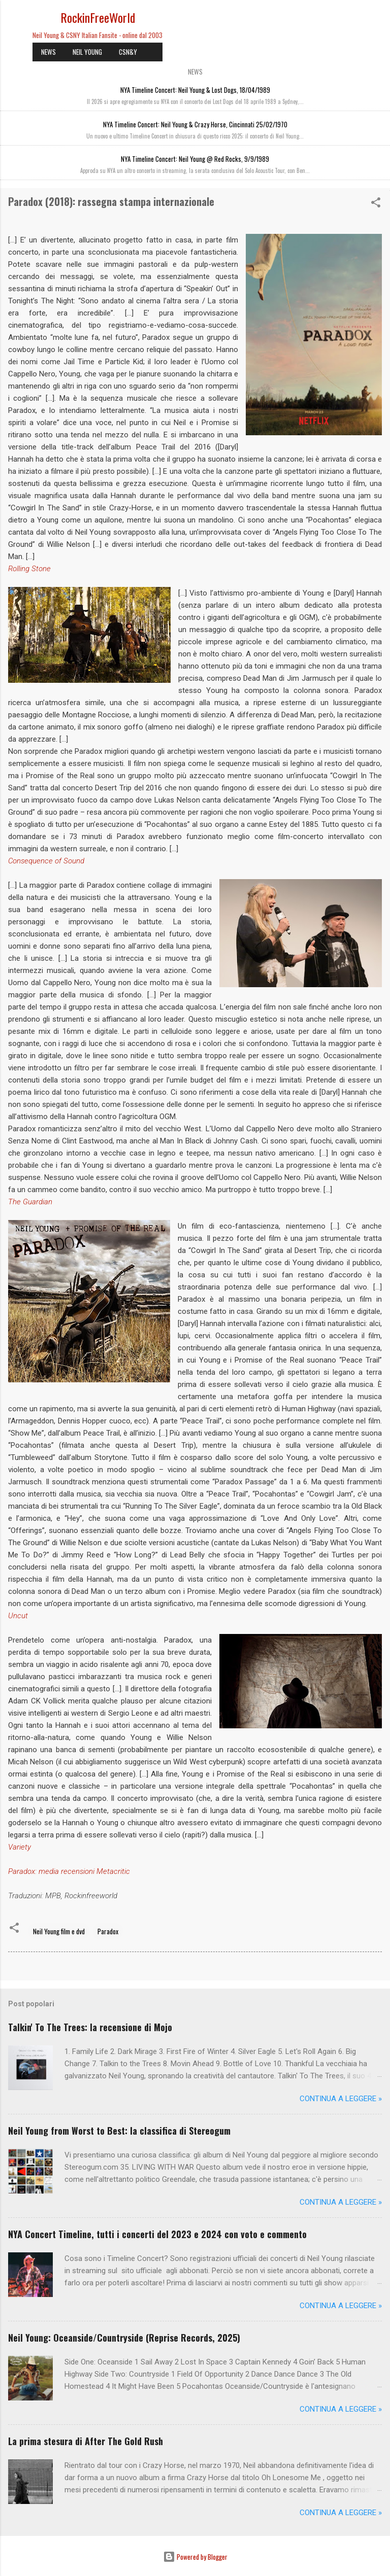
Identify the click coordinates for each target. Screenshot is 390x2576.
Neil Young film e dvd (59, 1931)
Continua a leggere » (341, 2098)
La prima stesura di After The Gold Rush (85, 2441)
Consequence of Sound (46, 860)
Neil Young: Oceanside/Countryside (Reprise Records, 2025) (124, 2337)
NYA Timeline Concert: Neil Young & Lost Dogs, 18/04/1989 (195, 90)
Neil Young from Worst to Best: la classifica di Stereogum (119, 2130)
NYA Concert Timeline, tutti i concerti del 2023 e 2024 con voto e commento (157, 2234)
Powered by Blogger (195, 2557)
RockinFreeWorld (97, 17)
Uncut (18, 1615)
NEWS (48, 52)
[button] (376, 204)
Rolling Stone (29, 568)
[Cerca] (376, 20)
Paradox (108, 1931)
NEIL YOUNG (87, 52)
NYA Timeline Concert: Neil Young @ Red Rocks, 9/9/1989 (195, 159)
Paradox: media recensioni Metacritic (69, 1871)
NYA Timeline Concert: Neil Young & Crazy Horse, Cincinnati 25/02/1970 (195, 124)
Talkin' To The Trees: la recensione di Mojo (90, 2027)
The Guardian (30, 1201)
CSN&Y (128, 52)
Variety (19, 1847)
